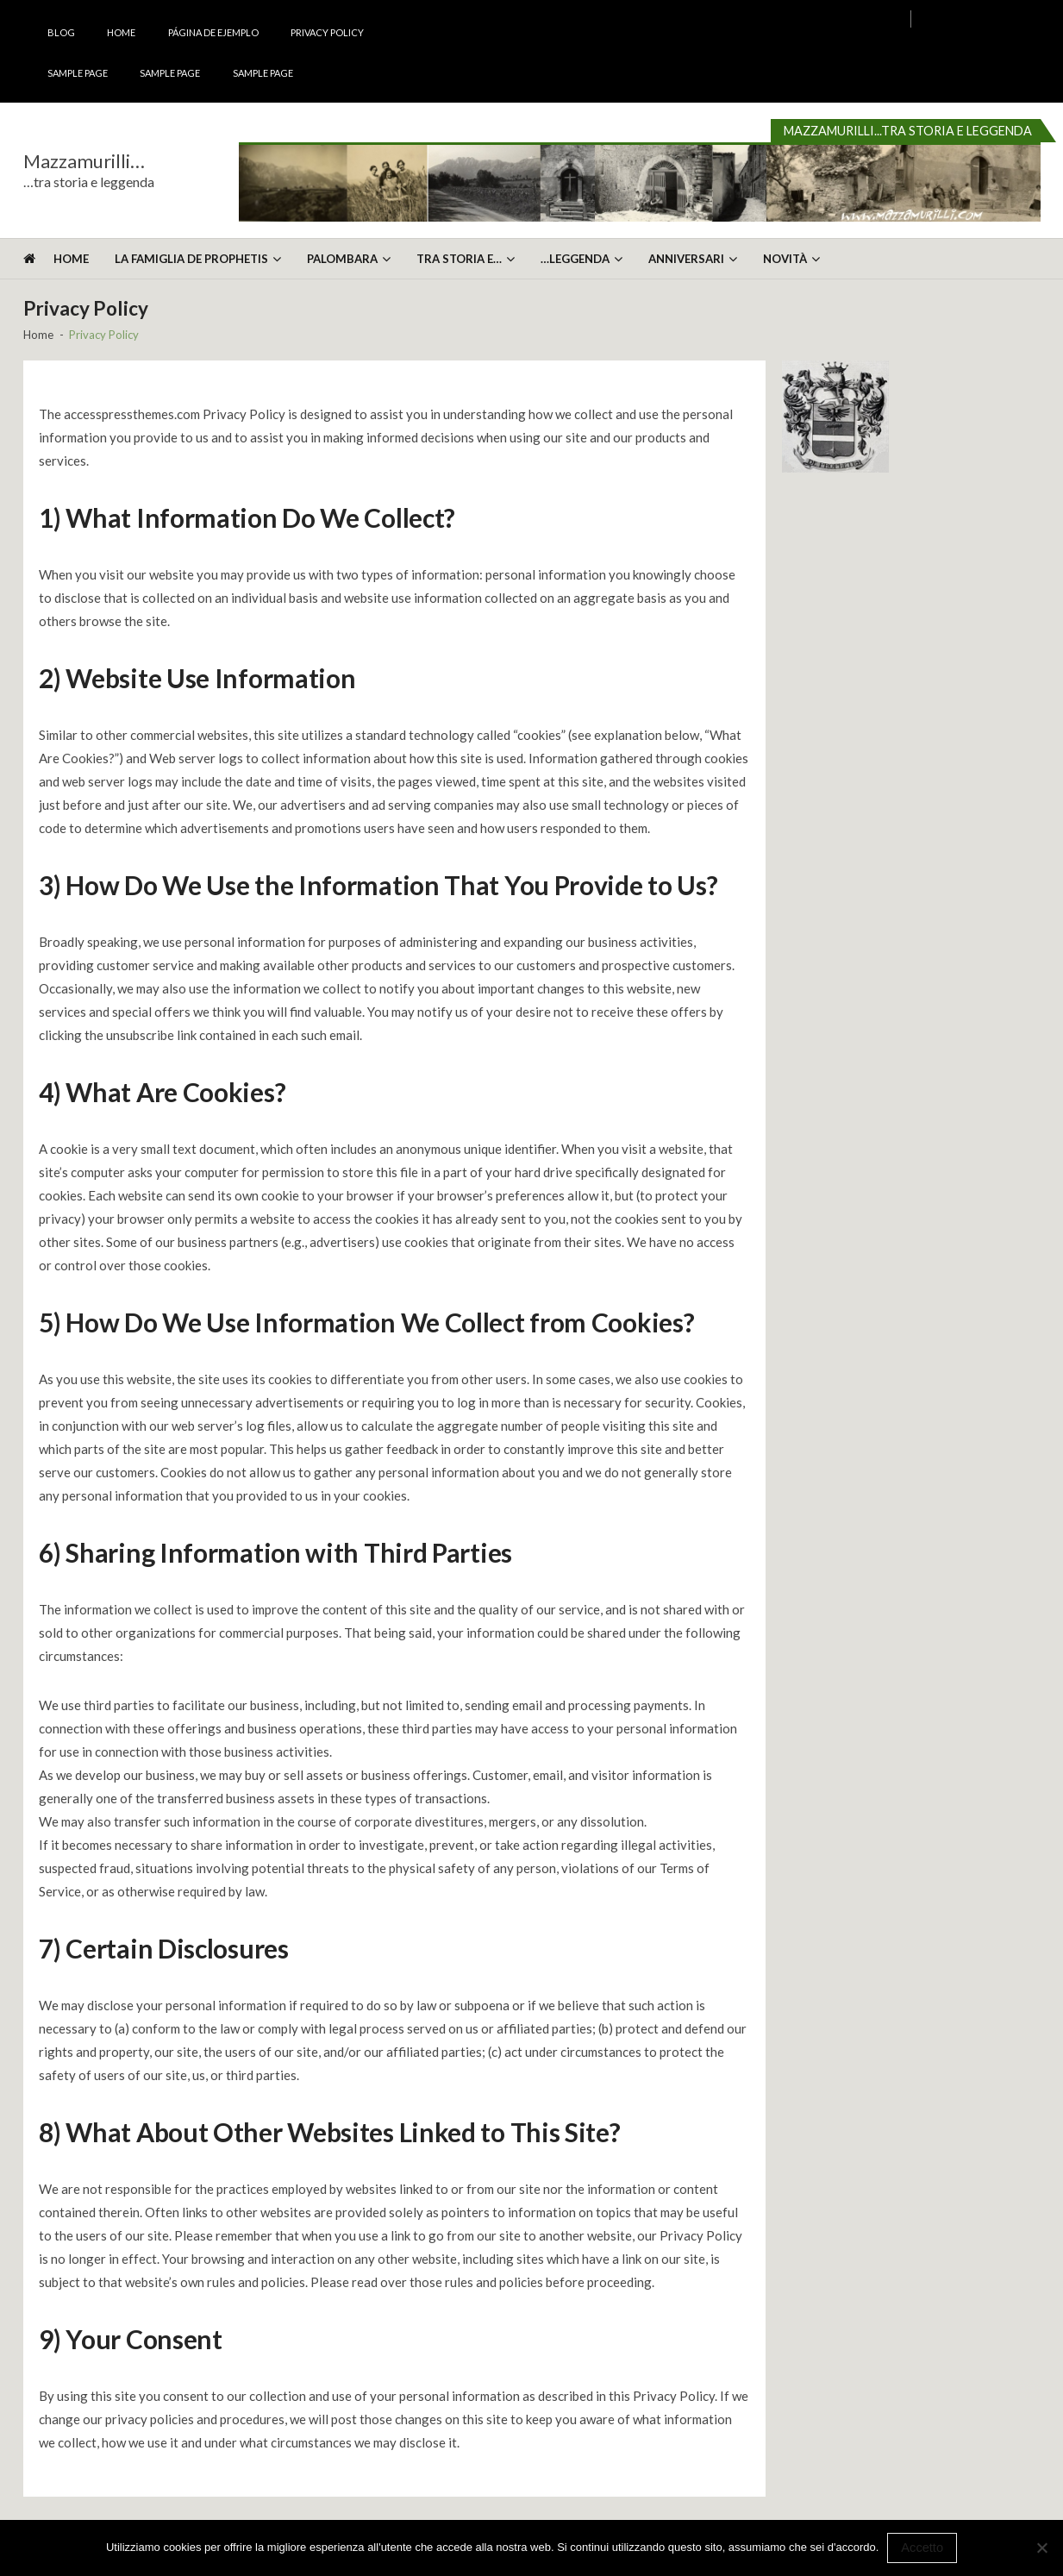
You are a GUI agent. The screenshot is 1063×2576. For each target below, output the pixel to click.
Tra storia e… (459, 259)
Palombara (342, 259)
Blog (61, 32)
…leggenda (575, 259)
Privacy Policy (327, 32)
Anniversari (686, 259)
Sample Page (77, 72)
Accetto (922, 2547)
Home (121, 32)
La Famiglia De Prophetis (191, 259)
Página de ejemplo (213, 32)
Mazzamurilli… (84, 161)
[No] (1041, 2547)
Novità (785, 259)
